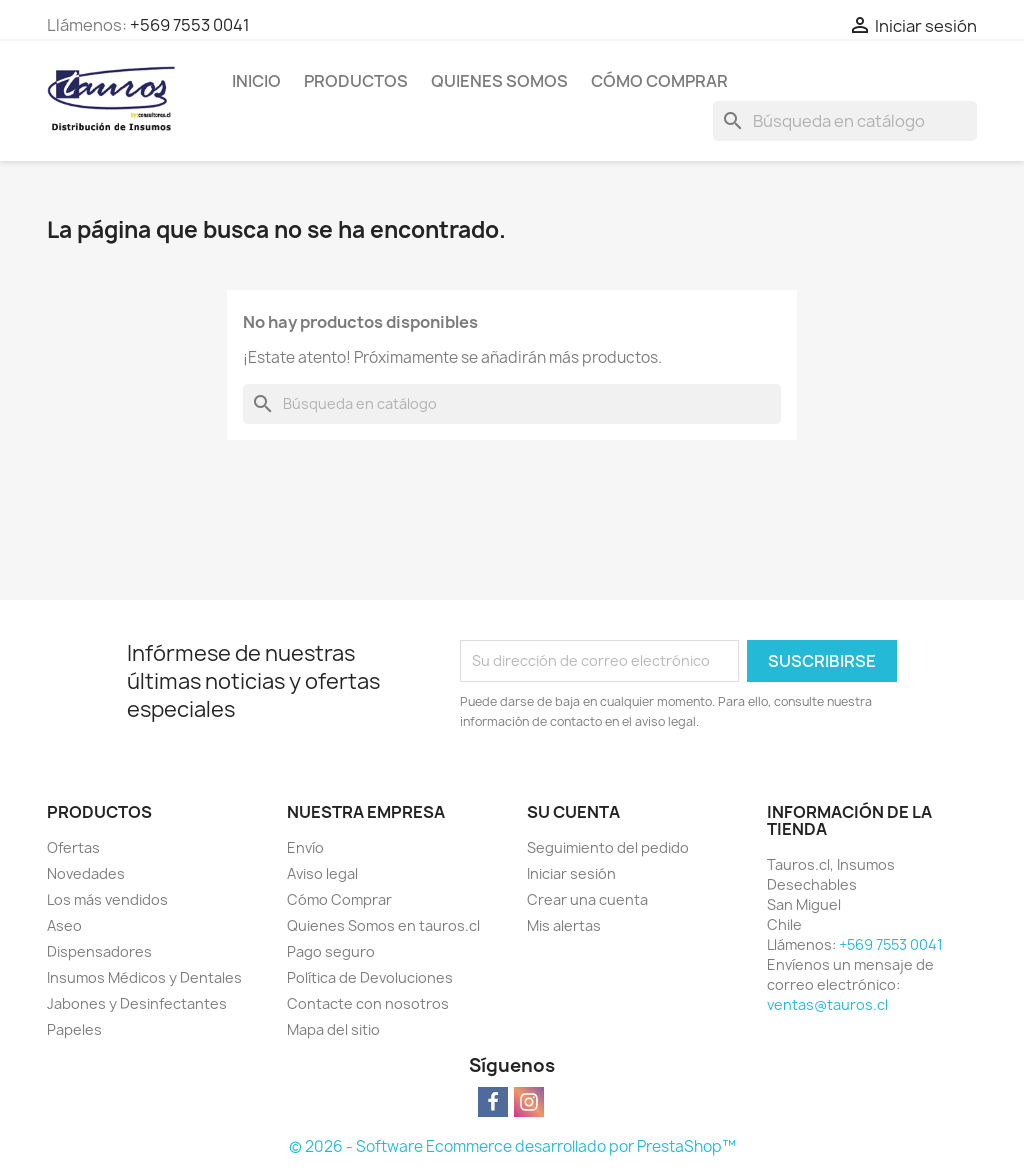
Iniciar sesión (571, 873)
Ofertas (73, 847)
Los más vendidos (107, 899)
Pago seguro (331, 951)
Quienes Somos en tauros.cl (383, 925)
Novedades (86, 873)
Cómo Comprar (659, 81)
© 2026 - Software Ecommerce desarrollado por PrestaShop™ (512, 1146)
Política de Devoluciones (370, 977)
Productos (356, 81)
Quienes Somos (499, 81)
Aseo (64, 925)
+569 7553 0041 (190, 25)
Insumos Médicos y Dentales (144, 977)
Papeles (74, 1029)
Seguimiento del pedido (608, 847)
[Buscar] (845, 121)
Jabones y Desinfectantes (137, 1003)
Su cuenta (573, 812)
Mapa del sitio (333, 1029)
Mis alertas (564, 925)
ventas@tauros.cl (827, 1004)
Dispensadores (99, 951)
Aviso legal (322, 873)
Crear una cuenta (587, 899)
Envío (305, 847)
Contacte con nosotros (368, 1003)
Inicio (256, 81)
